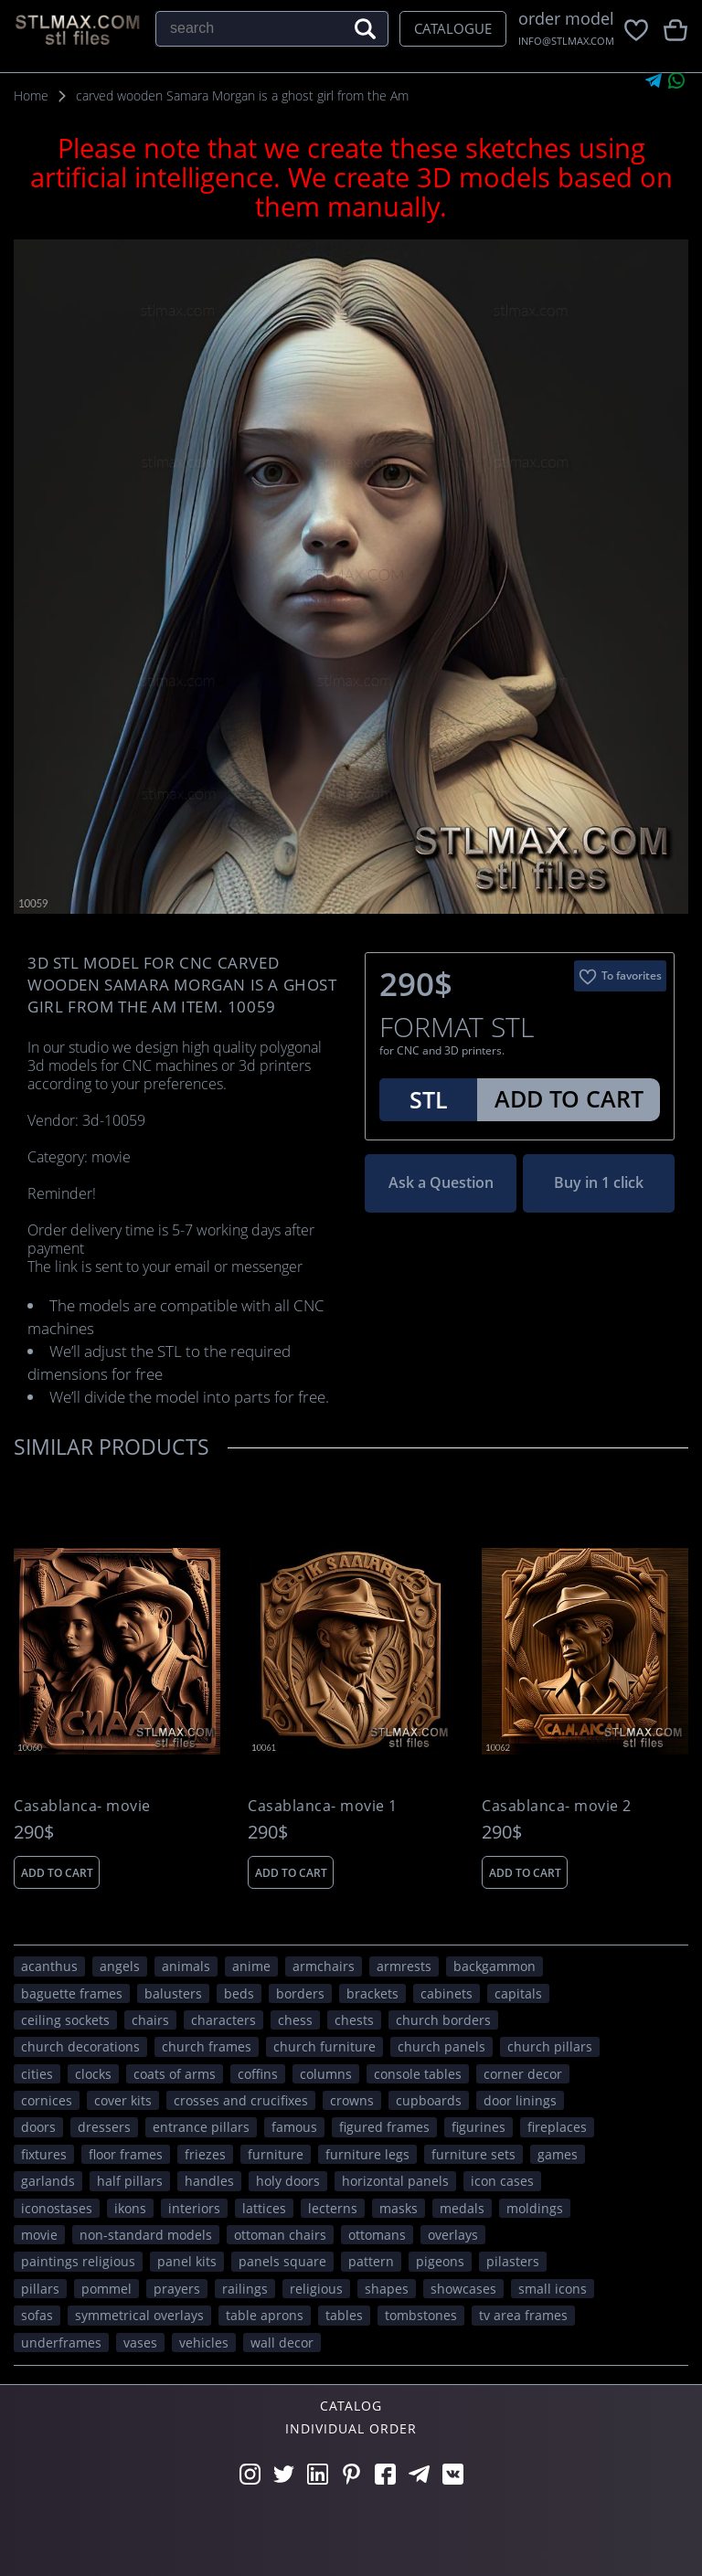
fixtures (44, 2154)
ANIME (251, 1966)
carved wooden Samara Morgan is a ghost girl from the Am (242, 95)
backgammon (494, 1966)
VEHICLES (204, 2342)
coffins (258, 2074)
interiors (194, 2208)
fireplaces (557, 2127)
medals (462, 2208)
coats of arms (174, 2074)
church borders (443, 2020)
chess (295, 2020)
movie (39, 2234)
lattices (264, 2208)
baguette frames (71, 1993)
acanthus (49, 1966)
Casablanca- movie (82, 1806)
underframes (61, 2342)
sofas (37, 2315)
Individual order (351, 2428)
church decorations (80, 2046)
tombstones (421, 2315)
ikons (130, 2208)
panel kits (187, 2261)
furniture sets (473, 2154)
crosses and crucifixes (241, 2100)
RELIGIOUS (316, 2288)
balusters (173, 1993)
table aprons (264, 2315)
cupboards (429, 2100)
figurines (478, 2127)
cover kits (123, 2100)
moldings (534, 2208)
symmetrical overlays (139, 2315)
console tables (418, 2074)
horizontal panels (395, 2180)
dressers (104, 2127)
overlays (453, 2234)
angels (120, 1966)
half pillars (130, 2180)
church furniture (324, 2046)
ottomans (377, 2234)
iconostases (56, 2208)
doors (38, 2127)
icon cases (502, 2180)
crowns (352, 2100)
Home (31, 95)
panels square (282, 2261)
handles (209, 2180)
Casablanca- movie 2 (557, 1806)
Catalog (351, 2405)
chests (354, 2020)
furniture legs (367, 2154)
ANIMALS (186, 1966)
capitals (518, 1993)
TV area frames (523, 2315)
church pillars (549, 2046)
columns (326, 2074)
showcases (463, 2288)
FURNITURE (275, 2154)
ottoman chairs (280, 2234)
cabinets (446, 1993)
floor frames (126, 2154)
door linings (520, 2100)
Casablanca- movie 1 (323, 1806)
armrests (404, 1966)
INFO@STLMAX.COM (566, 41)
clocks (93, 2074)
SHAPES (387, 2288)
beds (239, 1993)
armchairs (323, 1966)
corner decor (523, 2074)
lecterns (332, 2208)
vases (140, 2342)
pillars (40, 2288)
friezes (205, 2154)
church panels (441, 2046)
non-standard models (146, 2234)
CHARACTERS (223, 2020)
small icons (552, 2288)
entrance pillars (201, 2127)
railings (245, 2288)
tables (344, 2315)
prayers (177, 2288)
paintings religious (78, 2261)
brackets (372, 1993)
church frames (206, 2046)
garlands (48, 2180)
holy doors (288, 2180)
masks (398, 2208)
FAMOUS (294, 2127)
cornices (46, 2100)
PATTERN (371, 2261)
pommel (106, 2288)
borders (300, 1993)
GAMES (557, 2154)
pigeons (440, 2261)
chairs (150, 2020)
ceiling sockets (65, 2020)
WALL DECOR (282, 2342)
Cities (37, 2074)
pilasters (512, 2261)
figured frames (384, 2127)
